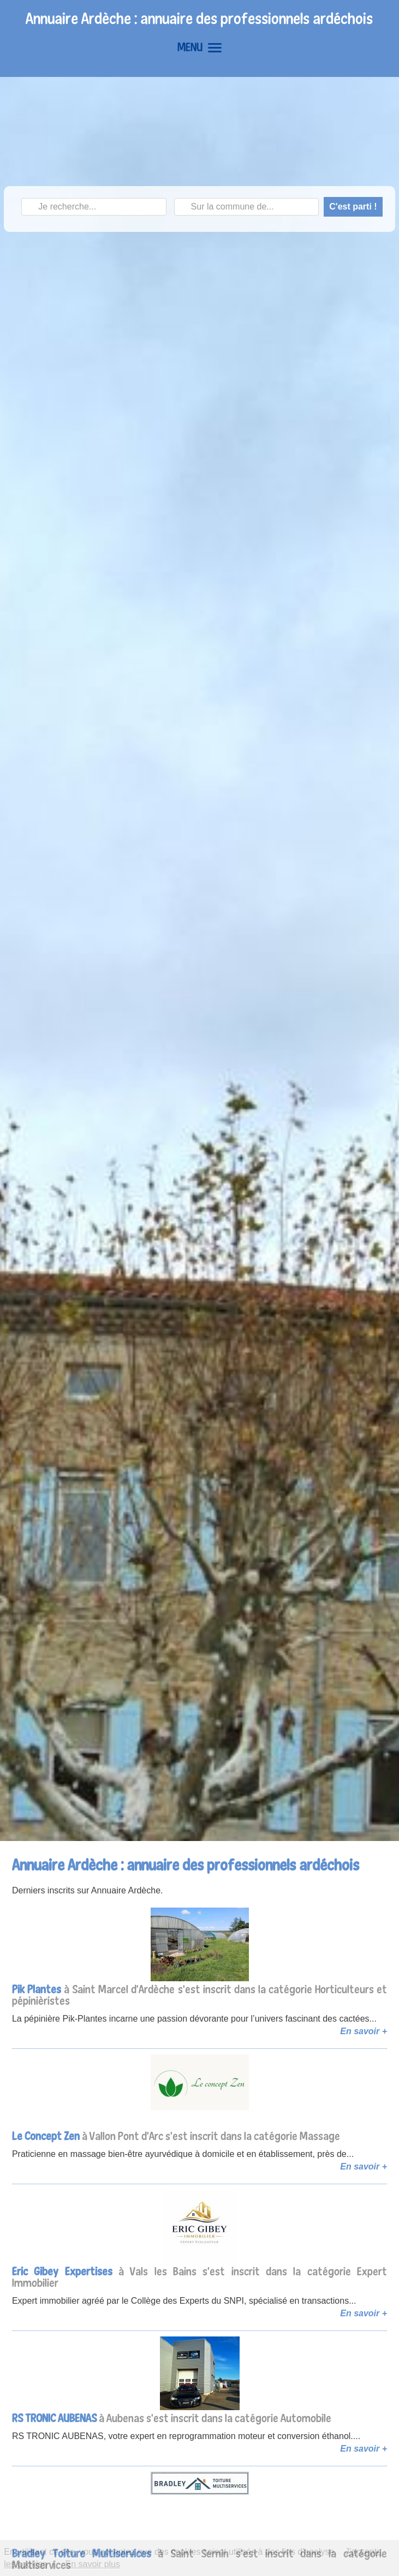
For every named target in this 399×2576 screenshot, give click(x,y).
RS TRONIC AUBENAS (54, 2418)
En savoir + (363, 2031)
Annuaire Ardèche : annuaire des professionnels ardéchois (199, 18)
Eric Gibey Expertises (62, 2271)
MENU (199, 47)
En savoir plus (93, 2564)
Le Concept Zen (46, 2136)
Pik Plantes (36, 1989)
